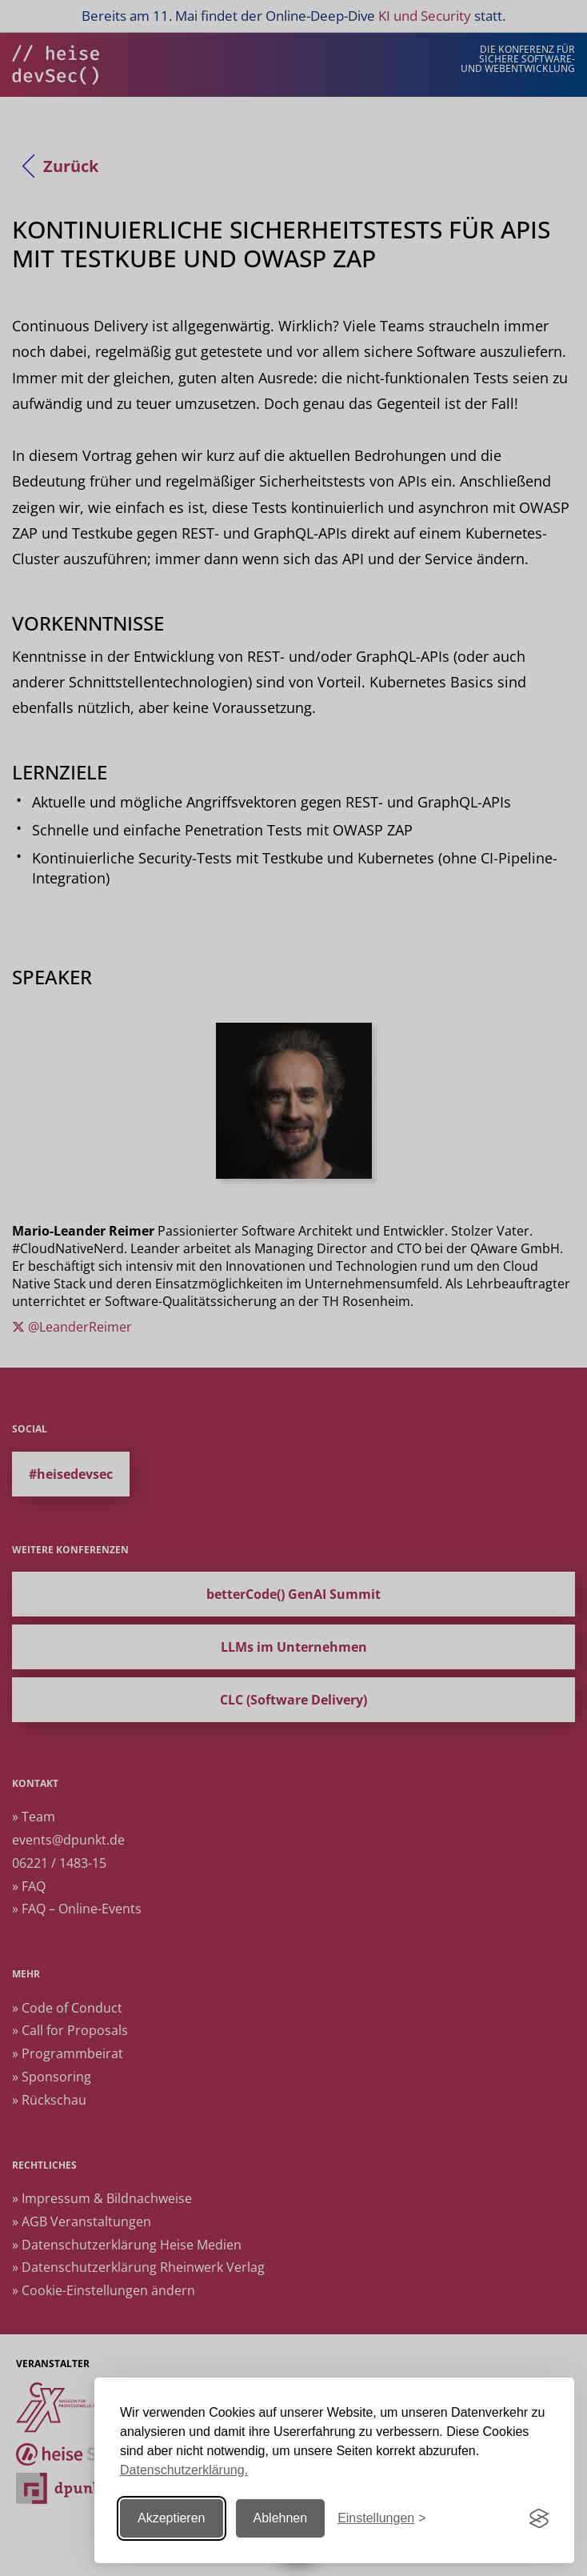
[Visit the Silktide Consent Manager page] (539, 2518)
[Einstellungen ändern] (381, 2518)
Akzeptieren (172, 2518)
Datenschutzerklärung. (184, 2470)
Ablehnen (281, 2518)
